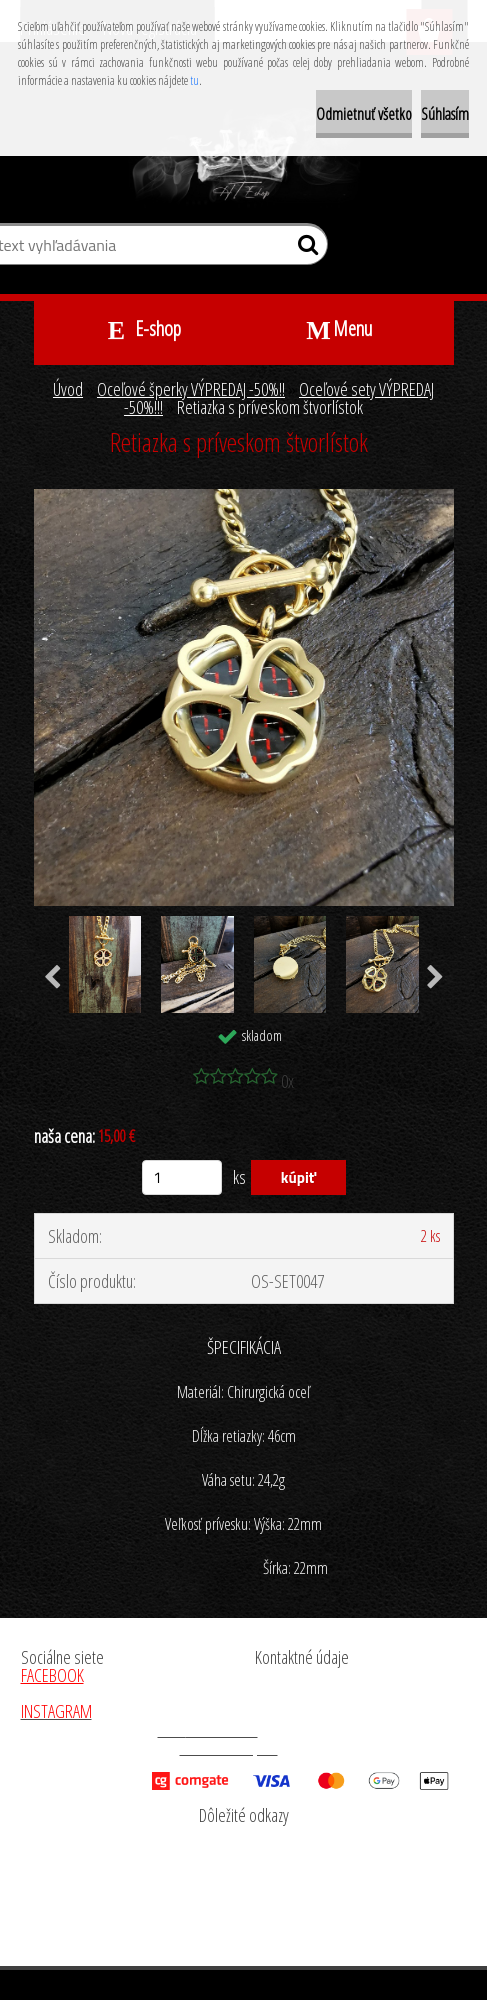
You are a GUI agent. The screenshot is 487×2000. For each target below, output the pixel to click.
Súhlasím (445, 114)
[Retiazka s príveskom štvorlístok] (244, 498)
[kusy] (182, 1177)
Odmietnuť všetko (364, 114)
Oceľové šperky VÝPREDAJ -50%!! (191, 389)
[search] (304, 249)
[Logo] (243, 158)
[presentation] (52, 978)
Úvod (68, 389)
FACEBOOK (52, 1675)
